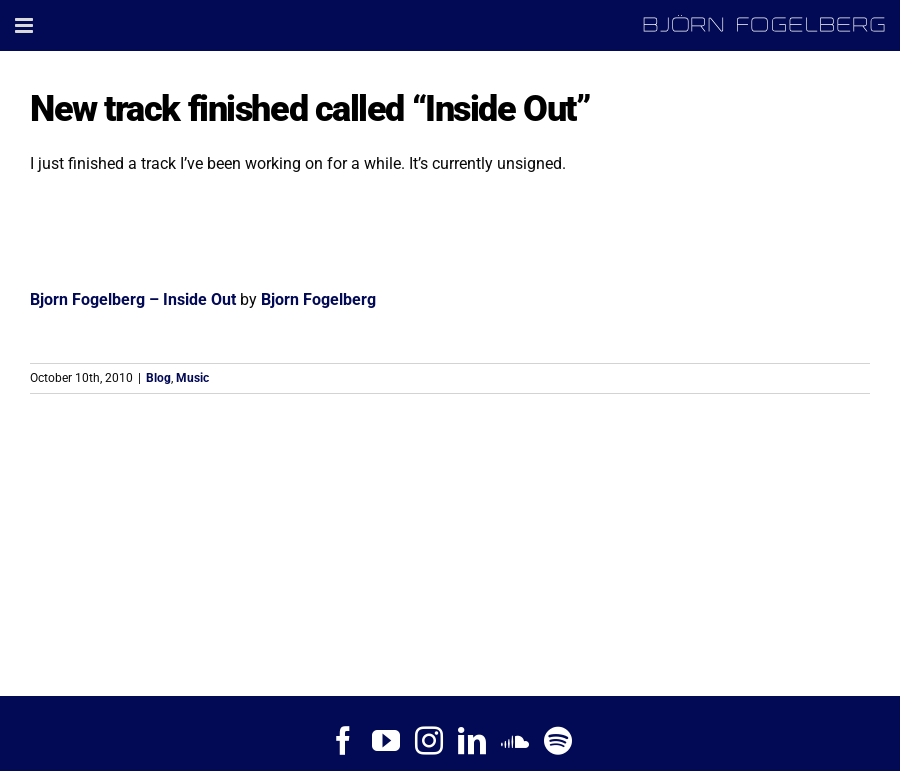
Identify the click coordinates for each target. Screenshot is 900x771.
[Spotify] (558, 741)
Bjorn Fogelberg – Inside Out (133, 299)
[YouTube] (386, 741)
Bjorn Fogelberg (318, 299)
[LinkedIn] (472, 741)
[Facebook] (343, 741)
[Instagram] (429, 741)
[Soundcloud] (515, 741)
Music (192, 378)
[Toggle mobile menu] (25, 25)
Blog (158, 378)
